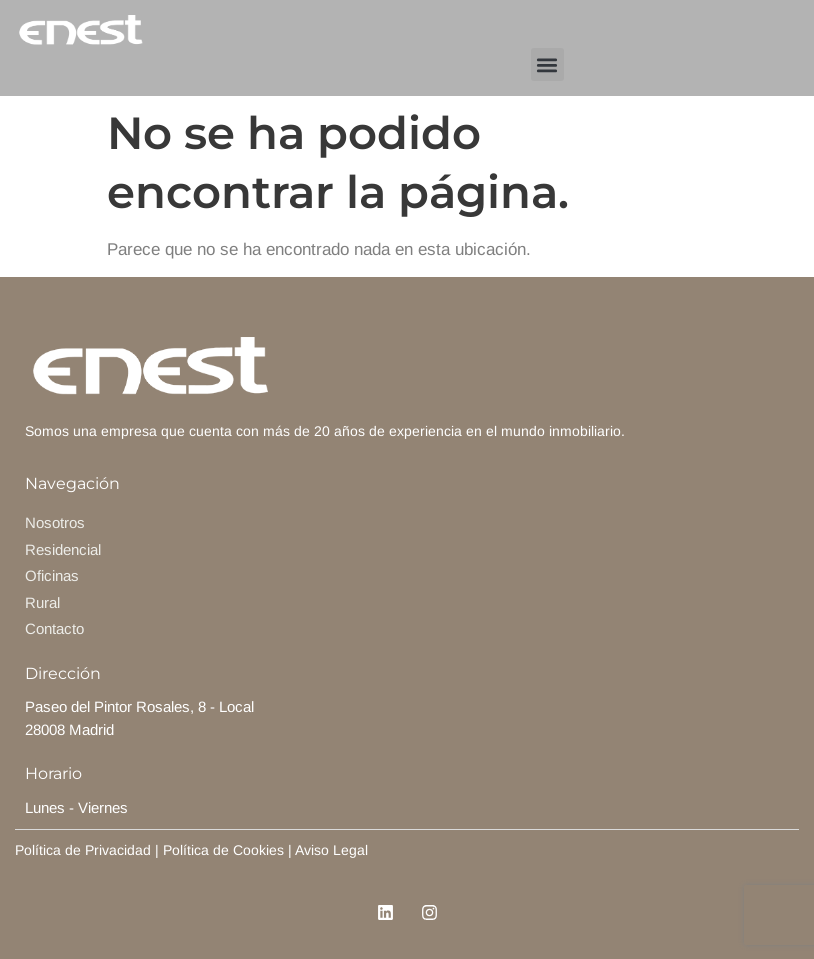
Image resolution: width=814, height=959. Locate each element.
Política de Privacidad (83, 850)
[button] (547, 64)
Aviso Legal (333, 850)
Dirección (63, 673)
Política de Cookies (223, 850)
